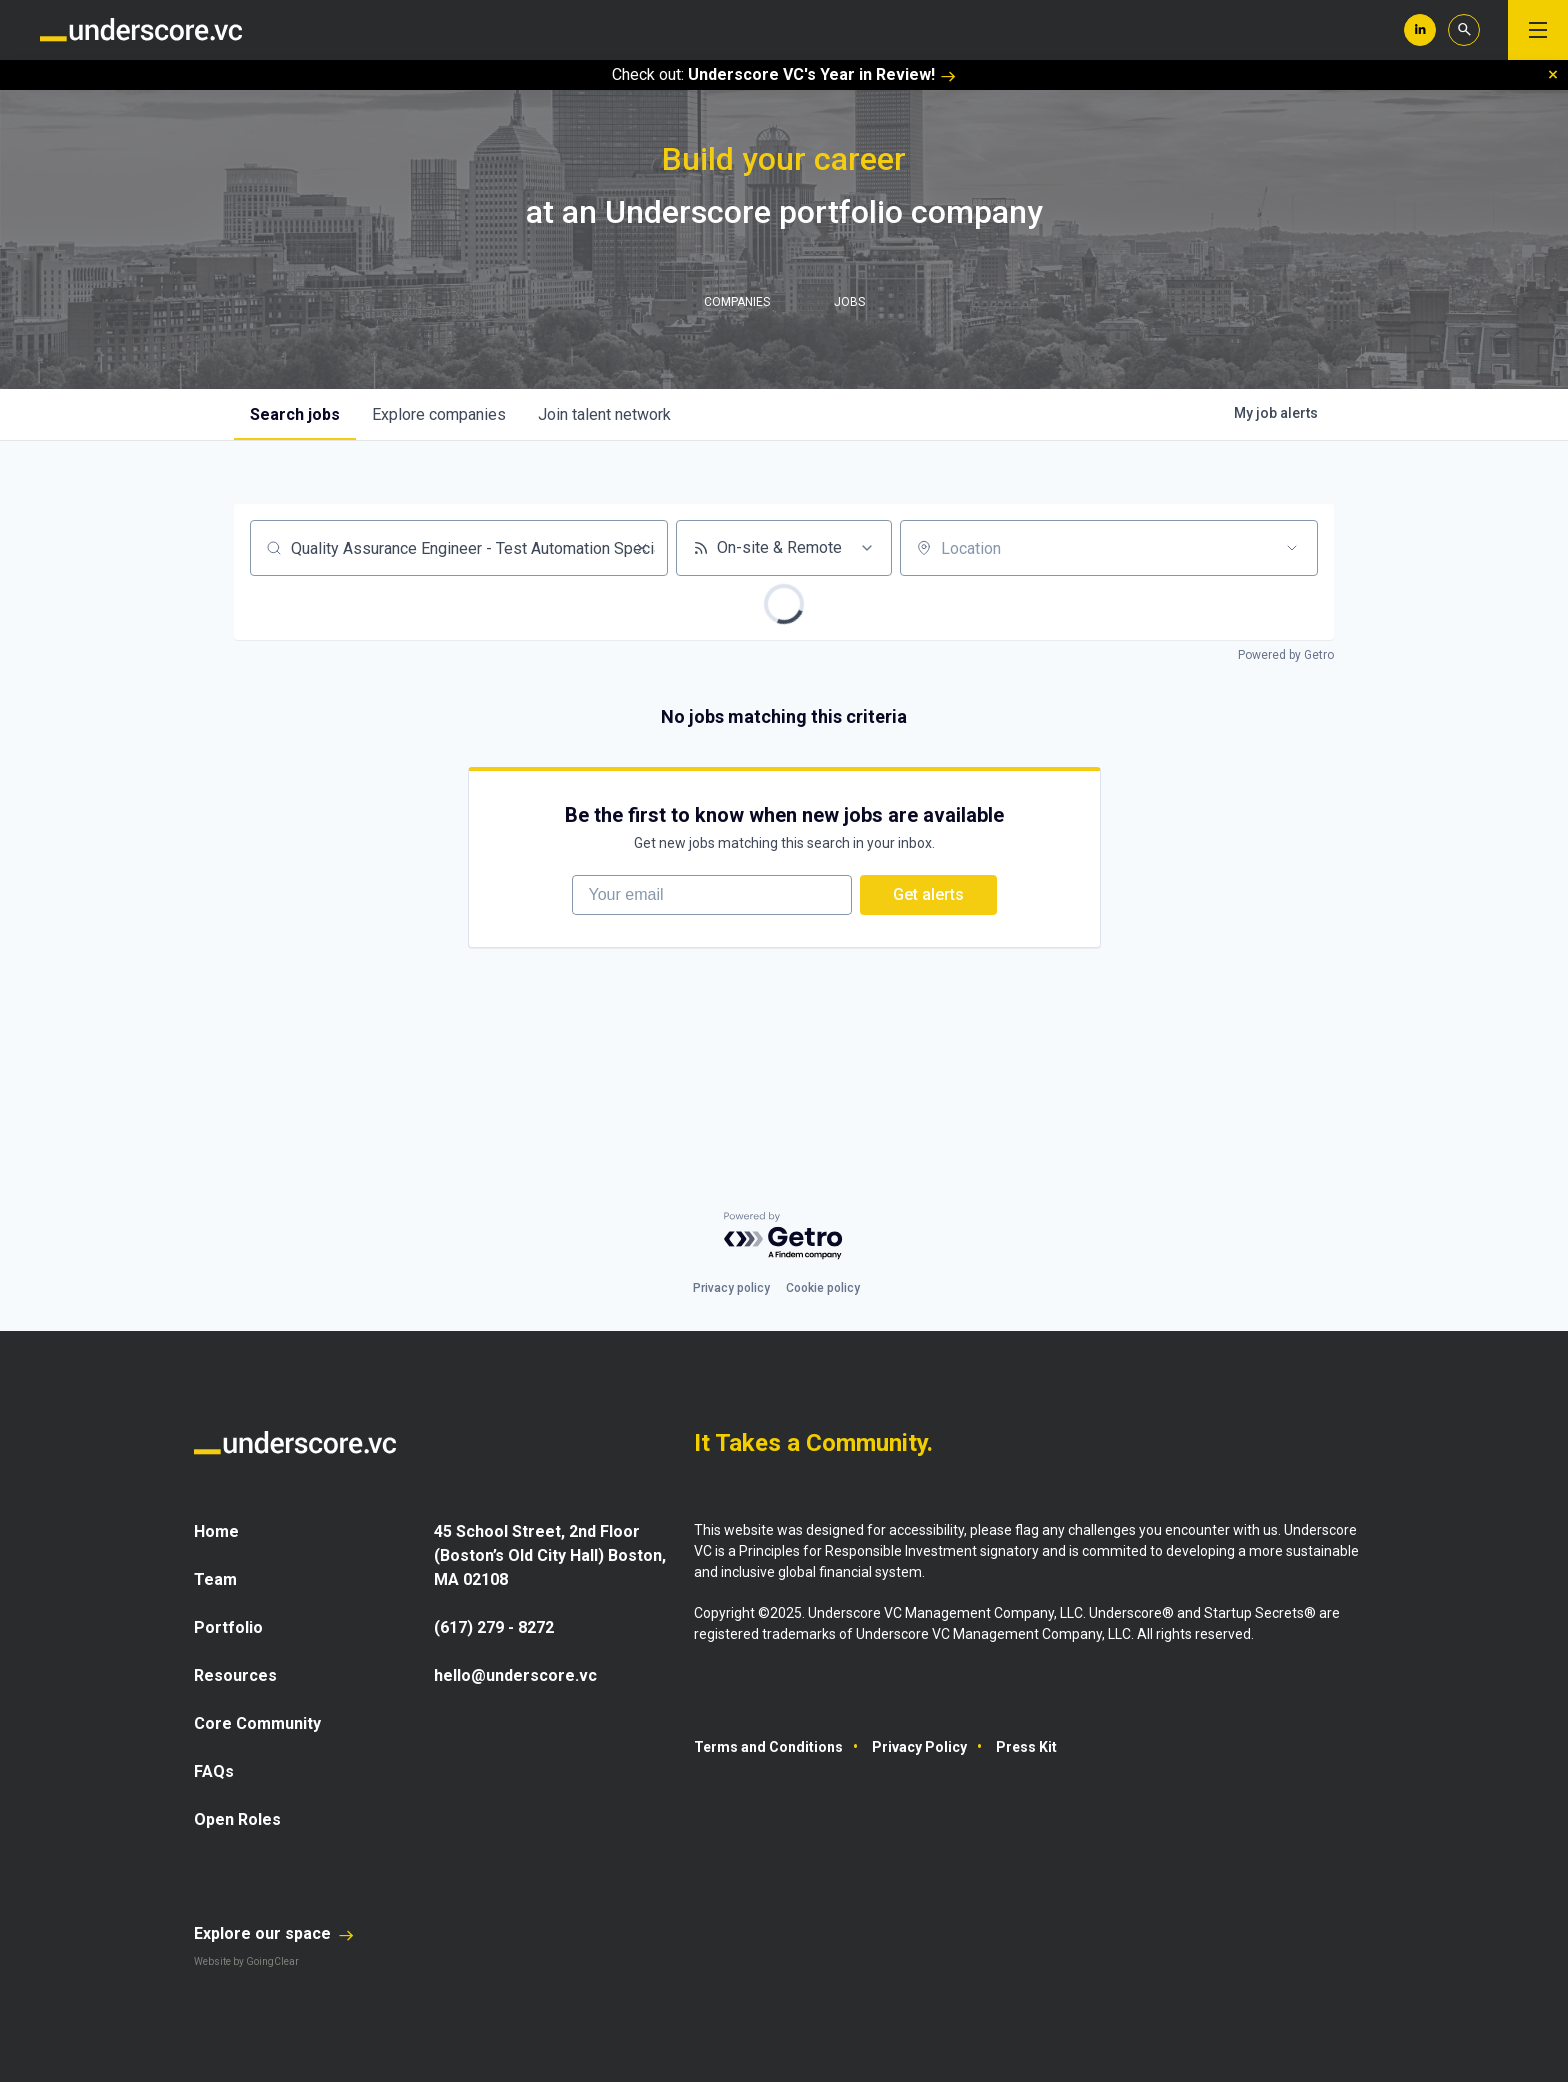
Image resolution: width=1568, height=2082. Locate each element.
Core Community (257, 1723)
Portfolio (228, 1627)
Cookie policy (823, 1288)
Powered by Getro (1286, 655)
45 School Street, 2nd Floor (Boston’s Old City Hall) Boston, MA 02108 (550, 1555)
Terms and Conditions (768, 1747)
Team (215, 1579)
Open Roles (237, 1819)
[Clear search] (642, 548)
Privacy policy (731, 1288)
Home (216, 1531)
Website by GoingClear (246, 1961)
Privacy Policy (919, 1747)
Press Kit (1026, 1747)
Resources (235, 1675)
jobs (295, 414)
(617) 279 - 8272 (494, 1627)
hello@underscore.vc (515, 1675)
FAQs (214, 1771)
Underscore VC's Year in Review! (822, 74)
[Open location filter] (1292, 548)
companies (439, 414)
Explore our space (274, 1933)
